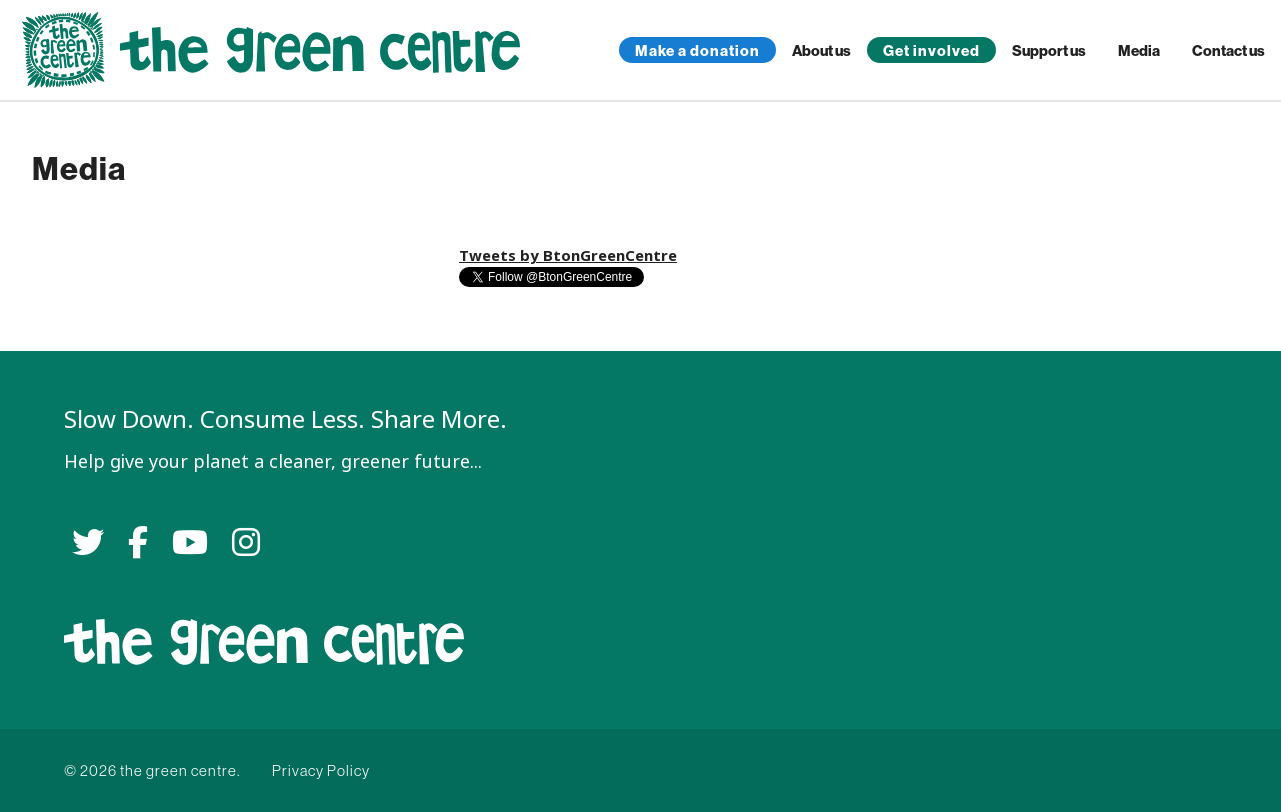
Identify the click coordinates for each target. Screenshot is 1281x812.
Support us (1049, 50)
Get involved (931, 50)
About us (821, 50)
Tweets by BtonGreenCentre (568, 255)
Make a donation (697, 50)
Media (1139, 50)
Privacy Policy (321, 770)
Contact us (1228, 50)
